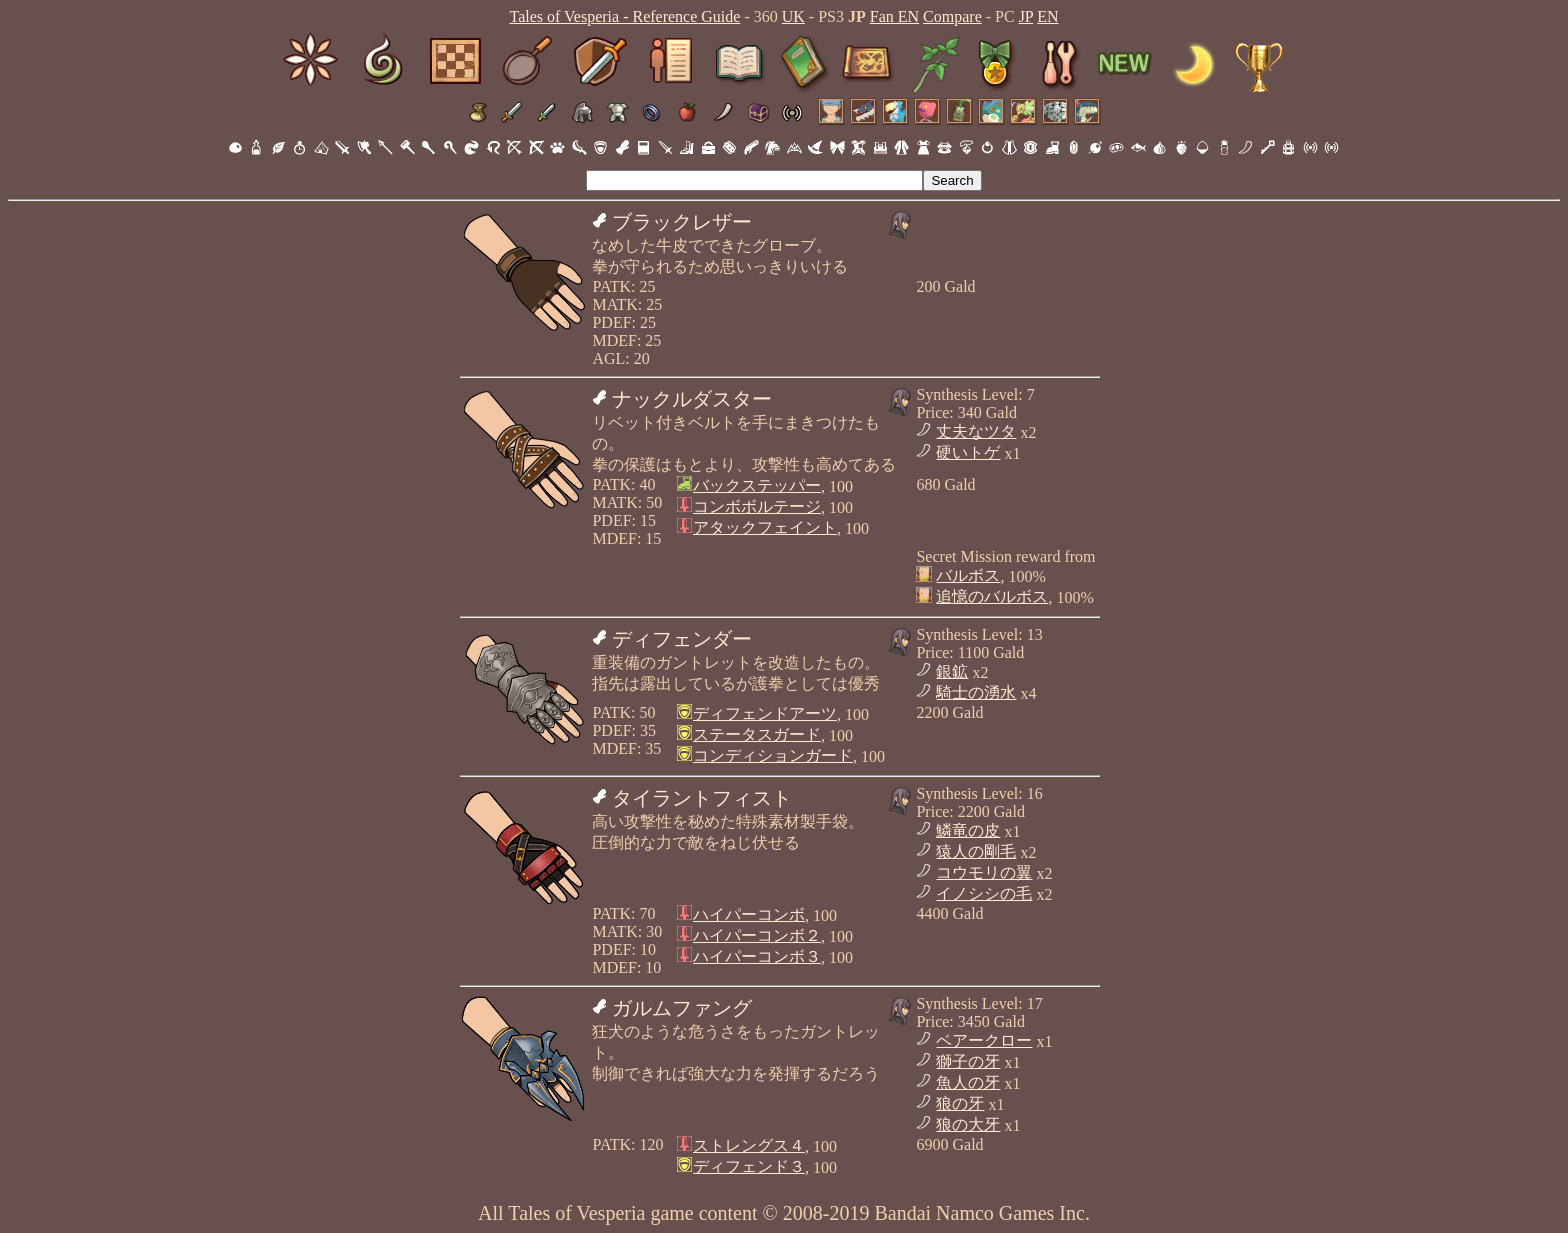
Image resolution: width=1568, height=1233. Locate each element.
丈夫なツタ (976, 431)
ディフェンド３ (749, 1166)
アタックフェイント (765, 527)
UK (793, 16)
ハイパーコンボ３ (757, 956)
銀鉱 (952, 671)
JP (1026, 16)
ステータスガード (757, 734)
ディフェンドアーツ (765, 713)
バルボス (968, 575)
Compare (952, 16)
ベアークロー (984, 1040)
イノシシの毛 (984, 893)
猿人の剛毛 (976, 851)
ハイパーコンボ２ (757, 935)
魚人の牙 (968, 1082)
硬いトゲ (968, 452)
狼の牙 (960, 1103)
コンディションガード (773, 755)
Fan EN (894, 16)
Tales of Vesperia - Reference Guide (624, 16)
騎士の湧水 (976, 692)
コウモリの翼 (984, 872)
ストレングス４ (749, 1145)
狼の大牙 (968, 1124)
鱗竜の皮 (968, 830)
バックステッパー (757, 485)
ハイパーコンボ (749, 914)
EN (1047, 16)
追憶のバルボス (992, 596)
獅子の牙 (968, 1061)
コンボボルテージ (757, 506)
